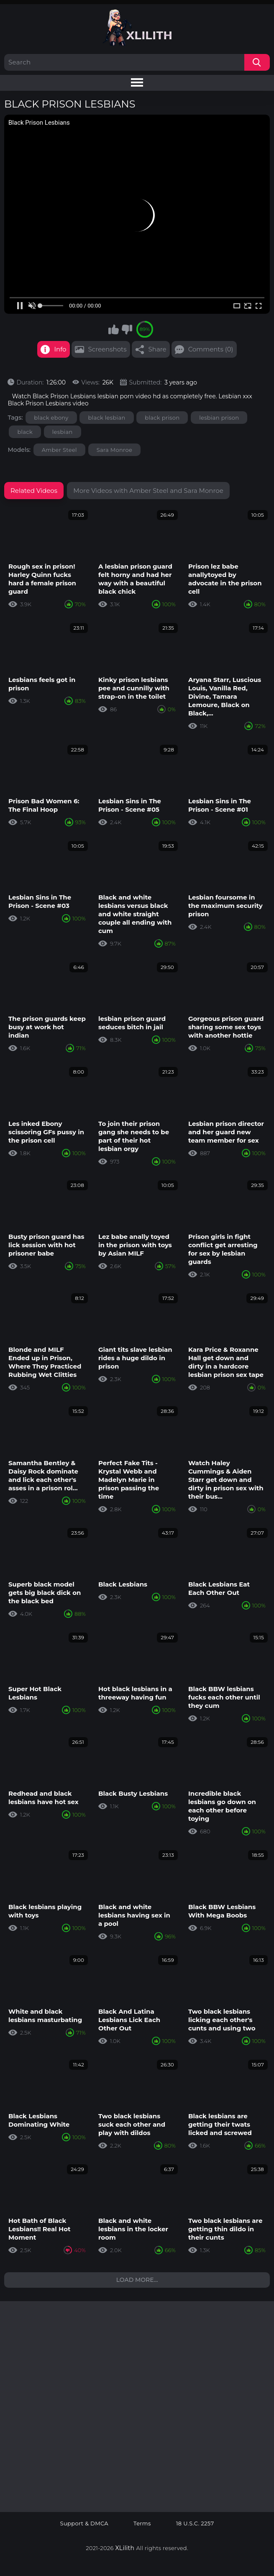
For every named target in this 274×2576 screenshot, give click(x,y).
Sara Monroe (114, 449)
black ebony (51, 417)
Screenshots (107, 349)
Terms (142, 2523)
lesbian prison (219, 417)
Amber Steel (59, 449)
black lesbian (106, 417)
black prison (162, 417)
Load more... (137, 2280)
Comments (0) (210, 349)
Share (157, 349)
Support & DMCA (84, 2523)
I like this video (113, 329)
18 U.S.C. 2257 (195, 2523)
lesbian (62, 431)
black (25, 431)
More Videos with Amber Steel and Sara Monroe (148, 491)
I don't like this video (126, 329)
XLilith (125, 2548)
